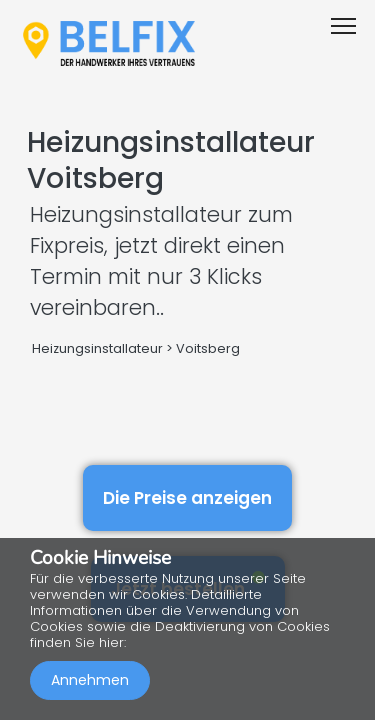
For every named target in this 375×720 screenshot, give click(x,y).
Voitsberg (208, 348)
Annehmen (90, 680)
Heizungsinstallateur (97, 348)
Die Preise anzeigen (187, 498)
